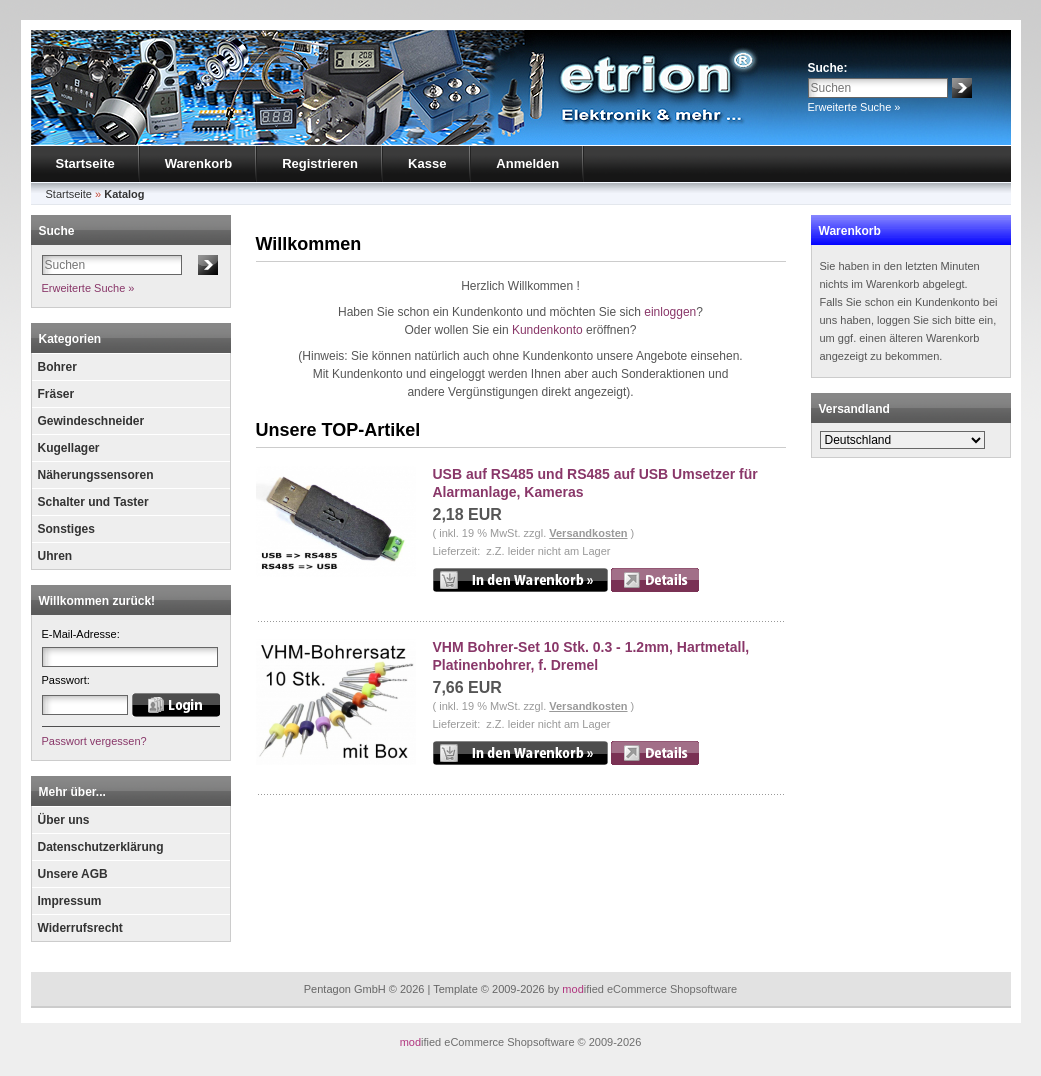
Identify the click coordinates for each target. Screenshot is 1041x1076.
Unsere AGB (73, 874)
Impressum (70, 901)
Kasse (427, 163)
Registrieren (320, 163)
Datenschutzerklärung (101, 847)
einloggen (670, 312)
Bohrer (57, 367)
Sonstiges (66, 529)
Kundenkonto (547, 330)
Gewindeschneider (91, 421)
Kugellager (69, 448)
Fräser (56, 394)
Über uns (64, 820)
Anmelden (527, 163)
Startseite (85, 163)
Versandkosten (588, 533)
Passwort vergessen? (94, 741)
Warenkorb (198, 163)
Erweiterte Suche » (854, 107)
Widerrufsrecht (80, 928)
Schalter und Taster (93, 502)
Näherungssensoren (96, 475)
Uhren (55, 556)
